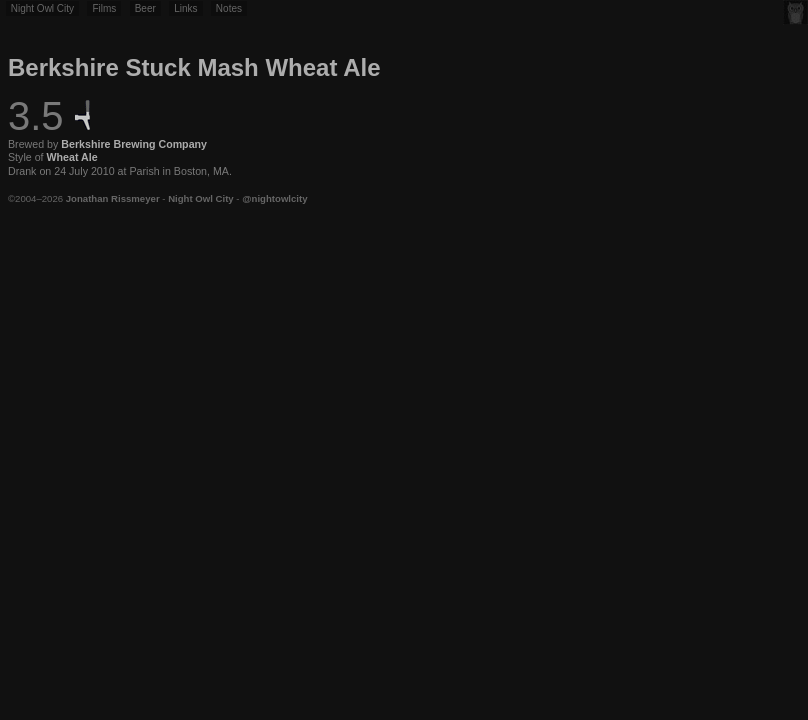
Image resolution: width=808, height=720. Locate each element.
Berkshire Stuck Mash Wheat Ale (194, 67)
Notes (229, 8)
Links (185, 8)
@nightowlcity (274, 198)
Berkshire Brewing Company (134, 144)
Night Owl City (42, 8)
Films (104, 8)
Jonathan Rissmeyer (113, 198)
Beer (145, 8)
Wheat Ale (72, 157)
